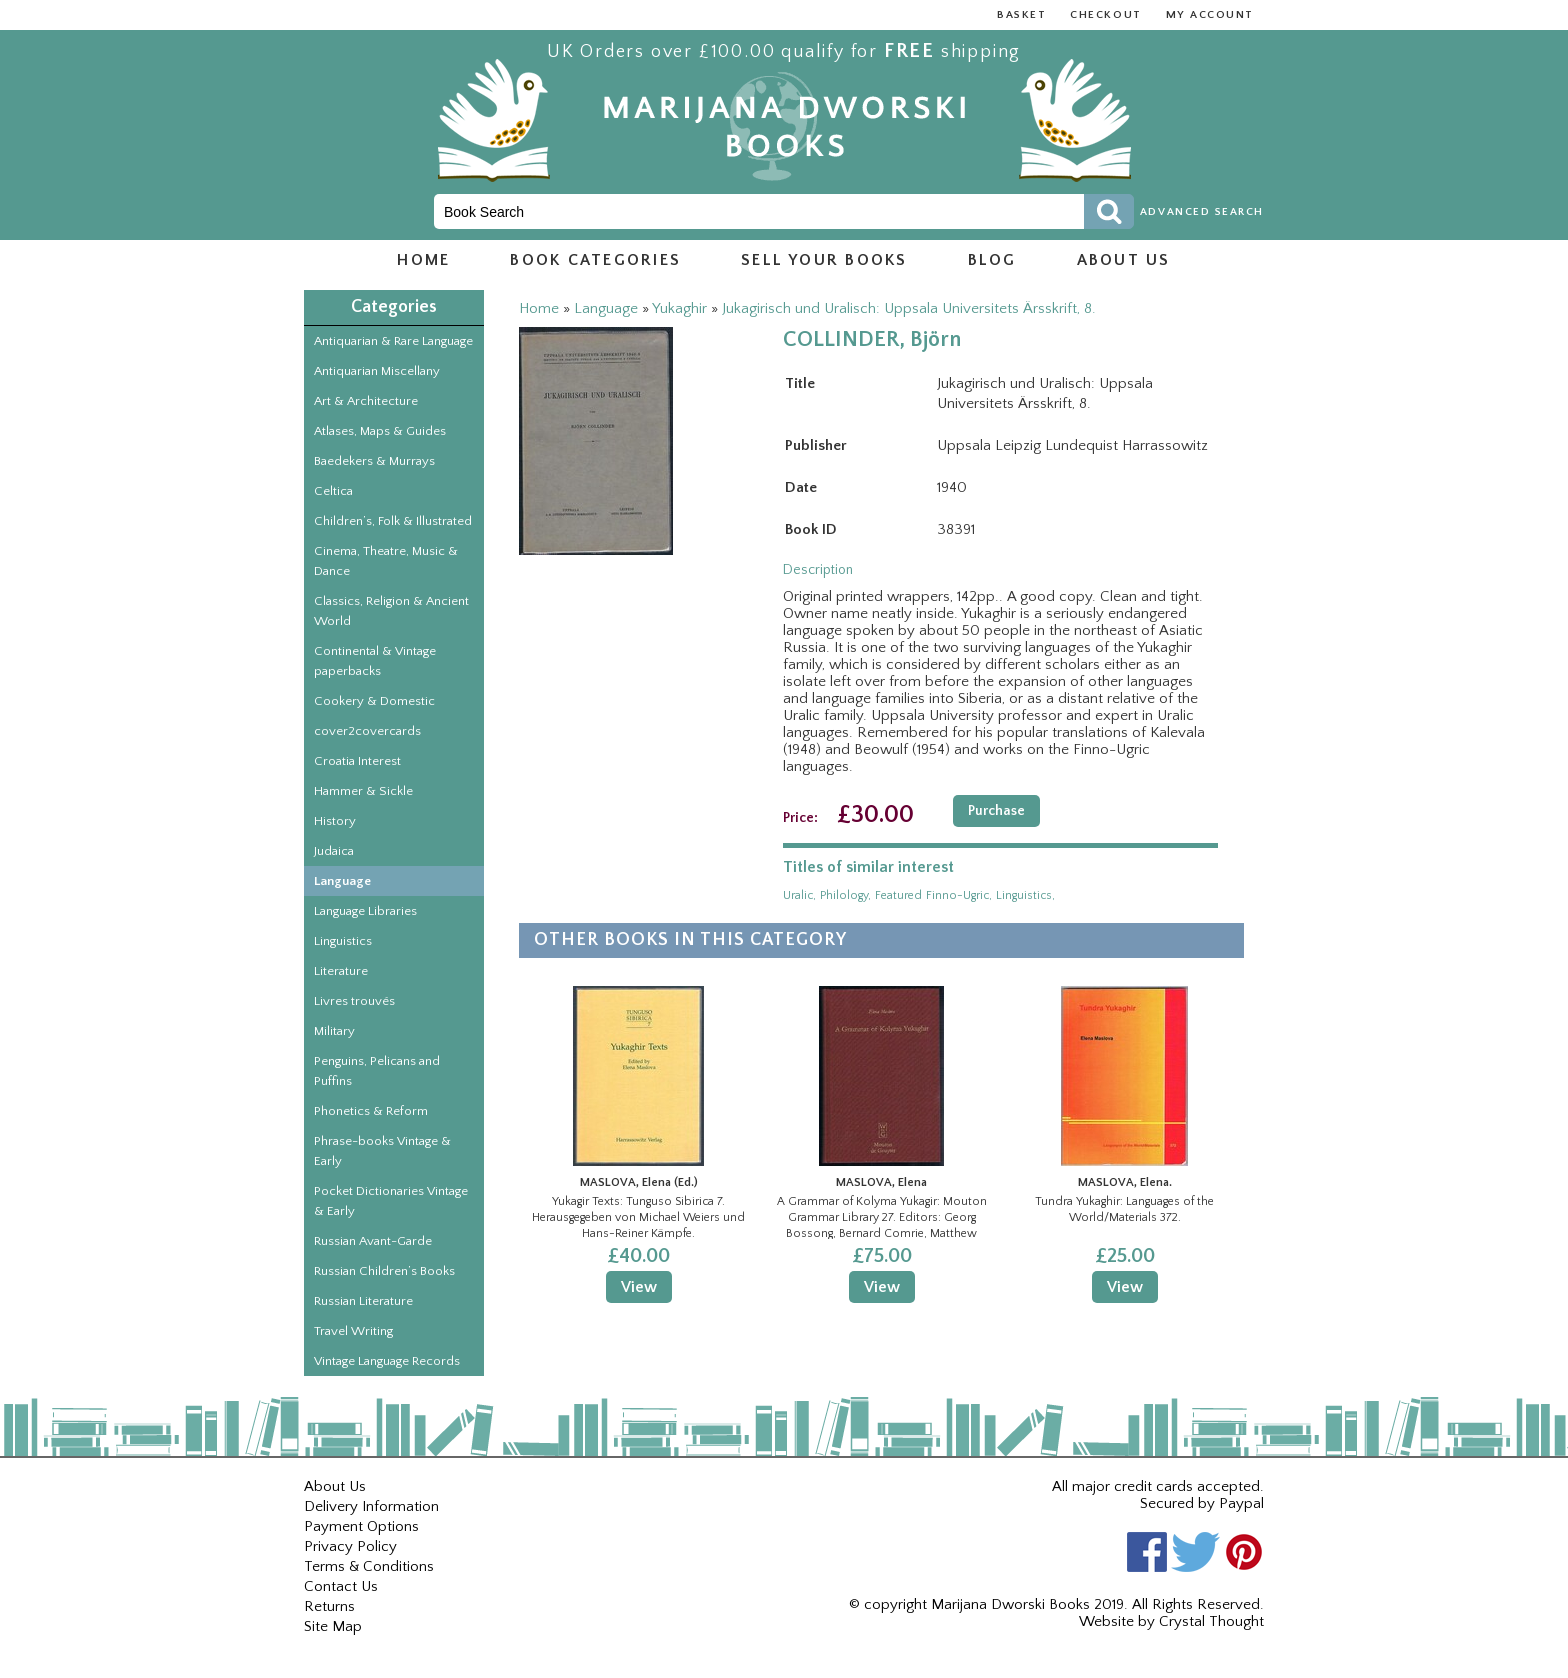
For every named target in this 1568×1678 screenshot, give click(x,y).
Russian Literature (363, 1301)
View (639, 1287)
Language (342, 881)
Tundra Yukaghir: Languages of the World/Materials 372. (1124, 1209)
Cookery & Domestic (374, 701)
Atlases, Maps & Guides (380, 431)
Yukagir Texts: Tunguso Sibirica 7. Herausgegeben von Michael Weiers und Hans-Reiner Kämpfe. (638, 1217)
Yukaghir (679, 308)
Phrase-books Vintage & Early (382, 1151)
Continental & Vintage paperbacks (375, 661)
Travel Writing (353, 1331)
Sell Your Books (824, 260)
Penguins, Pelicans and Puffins (377, 1071)
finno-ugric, (959, 895)
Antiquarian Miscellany (377, 371)
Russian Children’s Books (384, 1271)
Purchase (996, 811)
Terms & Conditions (369, 1566)
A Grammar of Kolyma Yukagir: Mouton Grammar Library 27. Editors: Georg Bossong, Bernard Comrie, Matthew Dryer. (882, 1217)
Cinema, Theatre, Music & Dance (386, 561)
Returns (329, 1606)
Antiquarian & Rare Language (393, 341)
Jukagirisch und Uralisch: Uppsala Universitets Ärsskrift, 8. (909, 308)
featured (898, 895)
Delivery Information (371, 1506)
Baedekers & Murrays (374, 461)
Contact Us (341, 1586)
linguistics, (1025, 895)
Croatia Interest (357, 761)
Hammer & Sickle (363, 791)
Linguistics (343, 941)
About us (1124, 260)
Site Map (333, 1626)
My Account (1210, 15)
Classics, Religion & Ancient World (391, 611)
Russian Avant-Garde (373, 1241)
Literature (341, 971)
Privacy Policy (350, 1546)
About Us (335, 1486)
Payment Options (361, 1526)
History (335, 821)
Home (423, 260)
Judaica (334, 851)
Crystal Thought (1211, 1621)
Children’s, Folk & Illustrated (393, 521)
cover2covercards (367, 731)
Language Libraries (365, 911)
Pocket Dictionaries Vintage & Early (391, 1201)
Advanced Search (1202, 212)
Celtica (333, 491)
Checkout (1105, 15)
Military (334, 1031)
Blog (992, 260)
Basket (1021, 15)
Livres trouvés (354, 1001)
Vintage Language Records (387, 1361)
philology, (845, 895)
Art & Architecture (366, 401)
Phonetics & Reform (371, 1111)
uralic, (799, 895)
